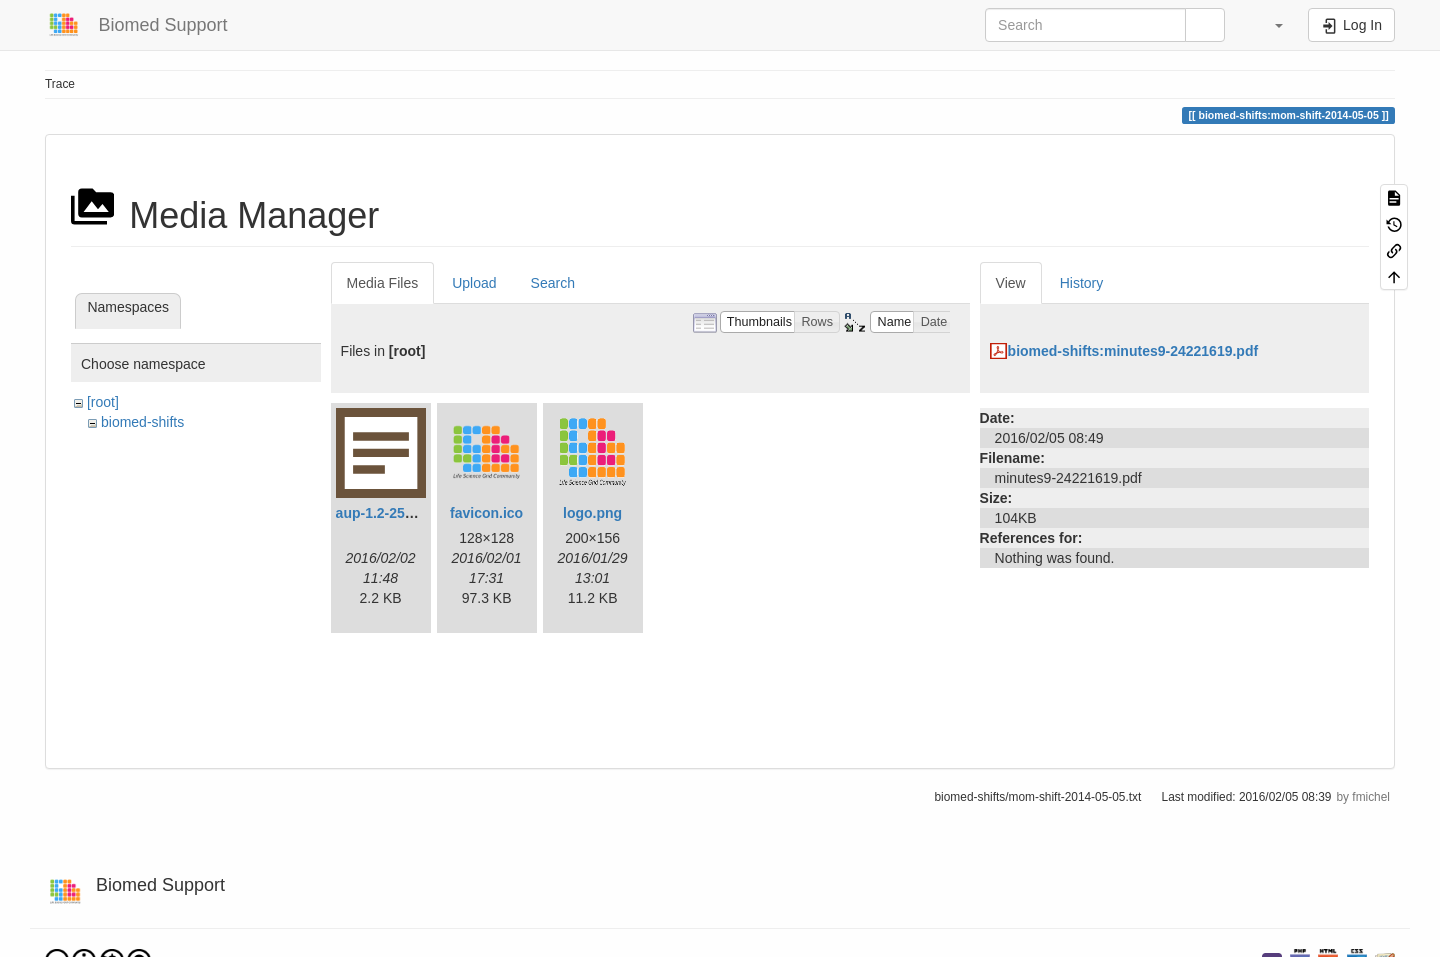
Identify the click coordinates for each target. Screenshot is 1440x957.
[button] (1269, 25)
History (1082, 283)
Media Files (383, 283)
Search (553, 283)
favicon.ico (486, 513)
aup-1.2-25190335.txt (404, 513)
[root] (103, 402)
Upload (474, 283)
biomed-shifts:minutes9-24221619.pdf (1133, 351)
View (1011, 283)
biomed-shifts (142, 422)
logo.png (592, 513)
